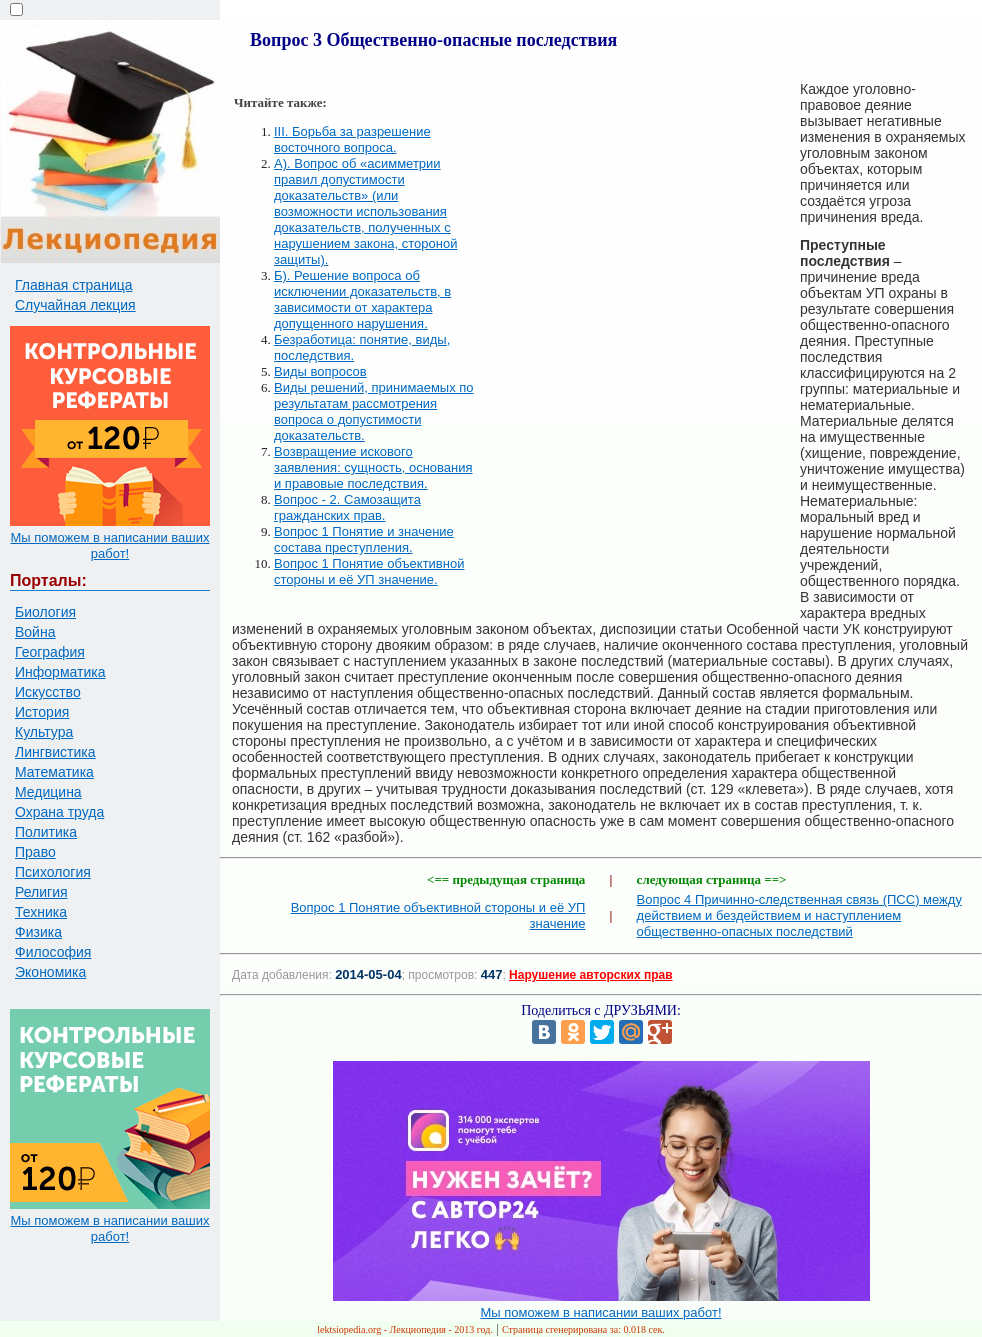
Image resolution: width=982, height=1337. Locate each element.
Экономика (50, 972)
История (42, 712)
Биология (45, 612)
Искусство (48, 692)
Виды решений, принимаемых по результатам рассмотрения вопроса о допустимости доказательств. (374, 411)
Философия (53, 952)
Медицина (48, 792)
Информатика (60, 672)
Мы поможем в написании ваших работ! (109, 545)
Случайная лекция (75, 305)
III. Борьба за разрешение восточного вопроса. (352, 139)
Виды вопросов (320, 371)
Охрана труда (59, 812)
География (50, 652)
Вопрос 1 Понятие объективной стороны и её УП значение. (369, 571)
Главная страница (74, 285)
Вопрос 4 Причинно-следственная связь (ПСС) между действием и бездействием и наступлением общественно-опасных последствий (799, 915)
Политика (46, 832)
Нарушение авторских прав (590, 975)
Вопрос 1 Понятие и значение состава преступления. (364, 539)
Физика (38, 932)
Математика (54, 772)
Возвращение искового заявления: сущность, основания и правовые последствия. (373, 467)
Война (35, 632)
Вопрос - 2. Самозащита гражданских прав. (347, 507)
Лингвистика (55, 752)
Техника (41, 912)
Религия (41, 892)
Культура (44, 732)
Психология (53, 872)
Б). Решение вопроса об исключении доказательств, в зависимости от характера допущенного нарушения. (362, 299)
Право (35, 852)
